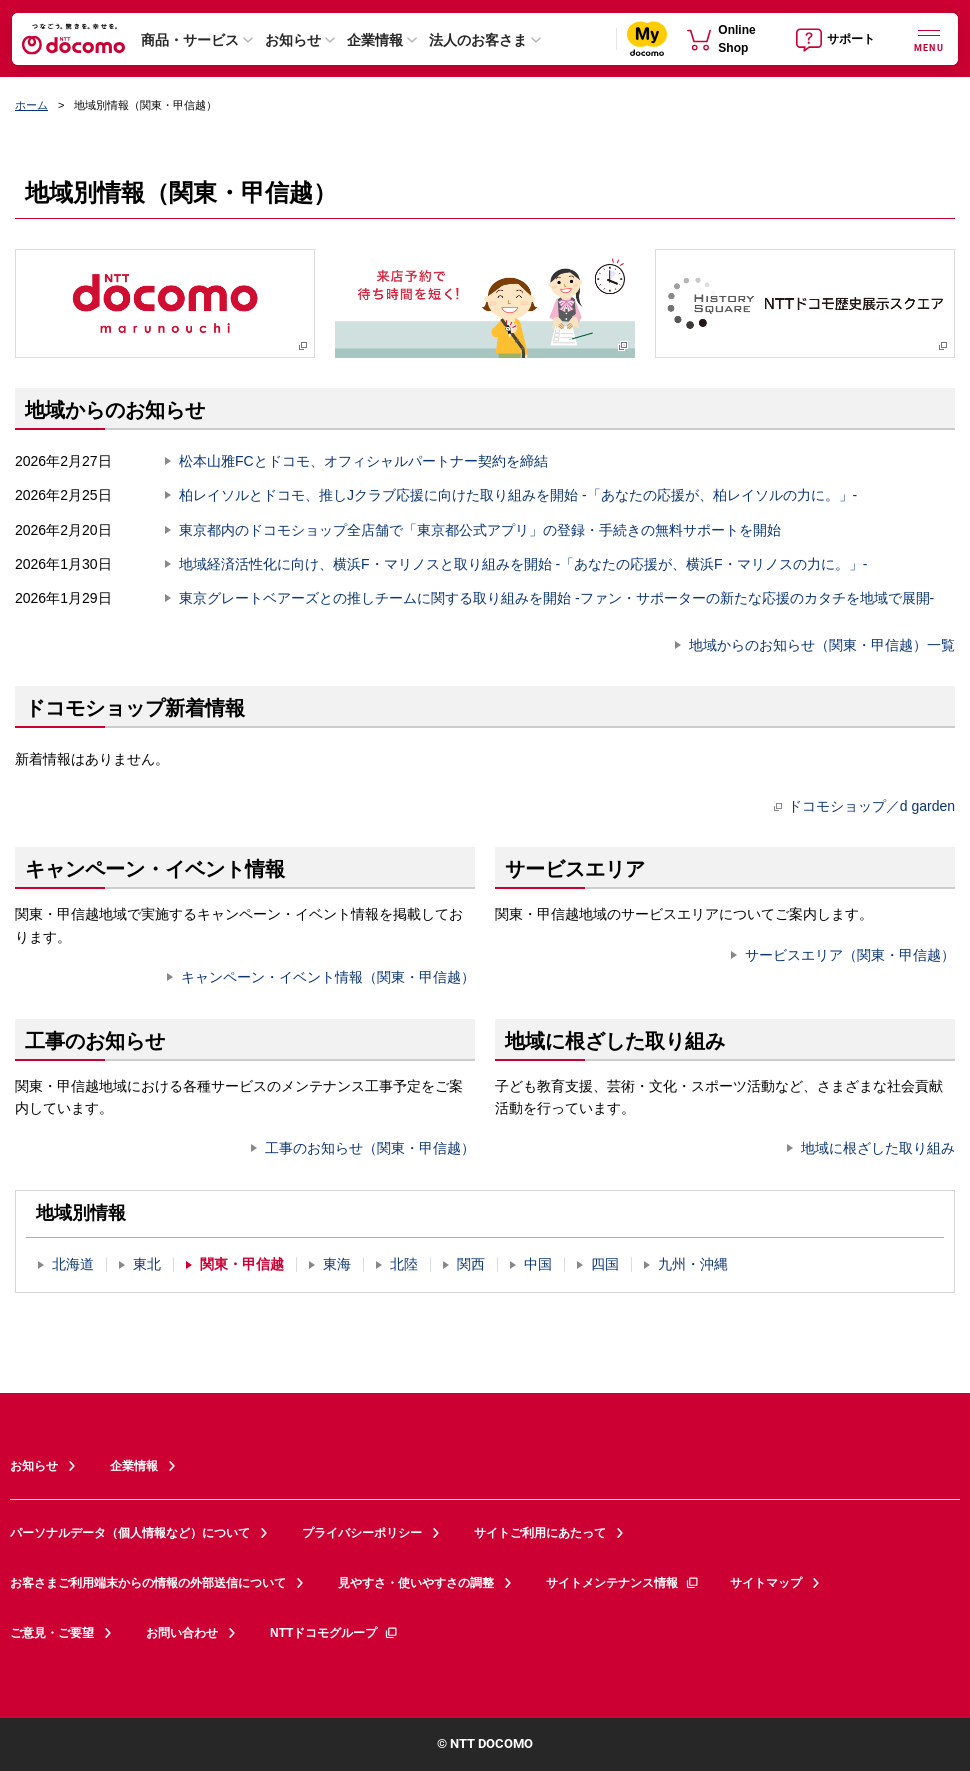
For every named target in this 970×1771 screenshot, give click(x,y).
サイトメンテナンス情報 (623, 1583)
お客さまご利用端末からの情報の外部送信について (148, 1583)
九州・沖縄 (693, 1264)
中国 (538, 1264)
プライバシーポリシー (362, 1533)
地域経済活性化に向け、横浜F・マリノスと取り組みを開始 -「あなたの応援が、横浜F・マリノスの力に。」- (523, 564)
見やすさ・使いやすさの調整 (416, 1583)
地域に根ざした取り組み (878, 1148)
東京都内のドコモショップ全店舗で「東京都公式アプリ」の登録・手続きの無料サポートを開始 (480, 530)
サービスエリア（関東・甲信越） (850, 955)
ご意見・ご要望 (52, 1633)
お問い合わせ (182, 1633)
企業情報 (375, 40)
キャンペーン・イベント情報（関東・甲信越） (328, 977)
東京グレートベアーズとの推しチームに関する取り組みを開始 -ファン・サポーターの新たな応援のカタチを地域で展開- (556, 598)
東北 (147, 1264)
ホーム (31, 105)
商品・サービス (190, 40)
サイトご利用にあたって (540, 1533)
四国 (605, 1264)
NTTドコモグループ (334, 1633)
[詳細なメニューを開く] (929, 38)
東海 (337, 1264)
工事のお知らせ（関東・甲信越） (370, 1148)
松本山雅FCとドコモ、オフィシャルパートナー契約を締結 (363, 461)
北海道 (73, 1264)
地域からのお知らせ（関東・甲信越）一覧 (822, 645)
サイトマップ (766, 1583)
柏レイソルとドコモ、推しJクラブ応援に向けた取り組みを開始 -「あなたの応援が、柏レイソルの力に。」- (518, 495)
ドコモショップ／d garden (864, 806)
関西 (471, 1264)
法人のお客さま (478, 40)
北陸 (404, 1264)
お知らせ (293, 40)
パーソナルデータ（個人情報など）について (130, 1533)
